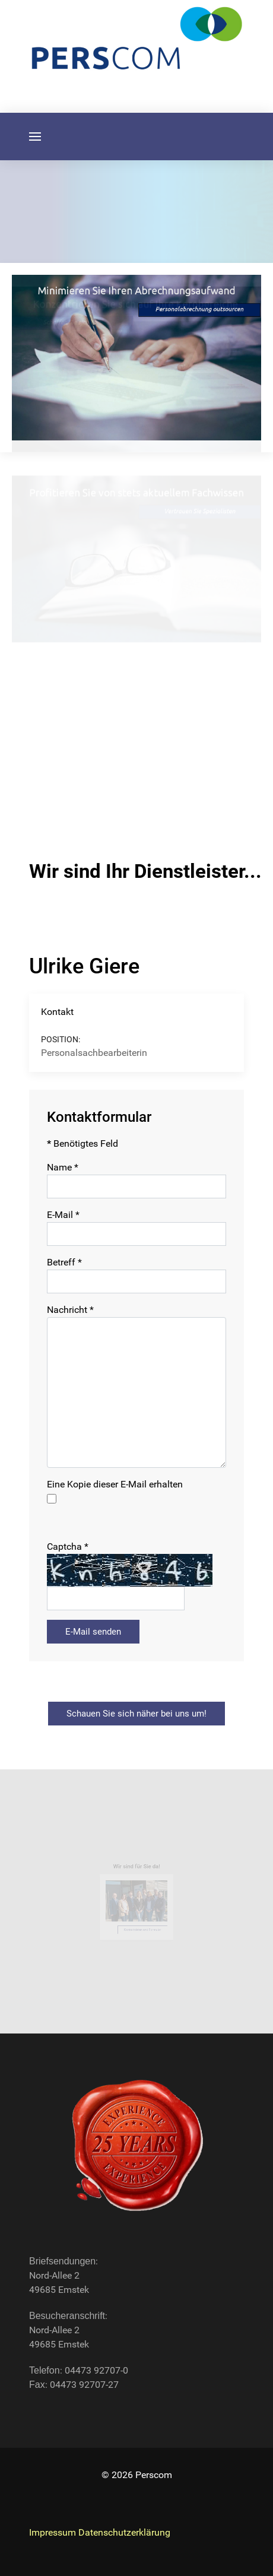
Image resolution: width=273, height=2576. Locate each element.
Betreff (64, 1262)
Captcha (67, 1546)
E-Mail (63, 1214)
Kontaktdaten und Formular (141, 1927)
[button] (35, 136)
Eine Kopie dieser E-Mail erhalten (115, 1484)
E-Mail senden (93, 1631)
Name (62, 1167)
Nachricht (70, 1309)
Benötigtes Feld (82, 1143)
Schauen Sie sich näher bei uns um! (136, 1713)
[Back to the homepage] (136, 2145)
